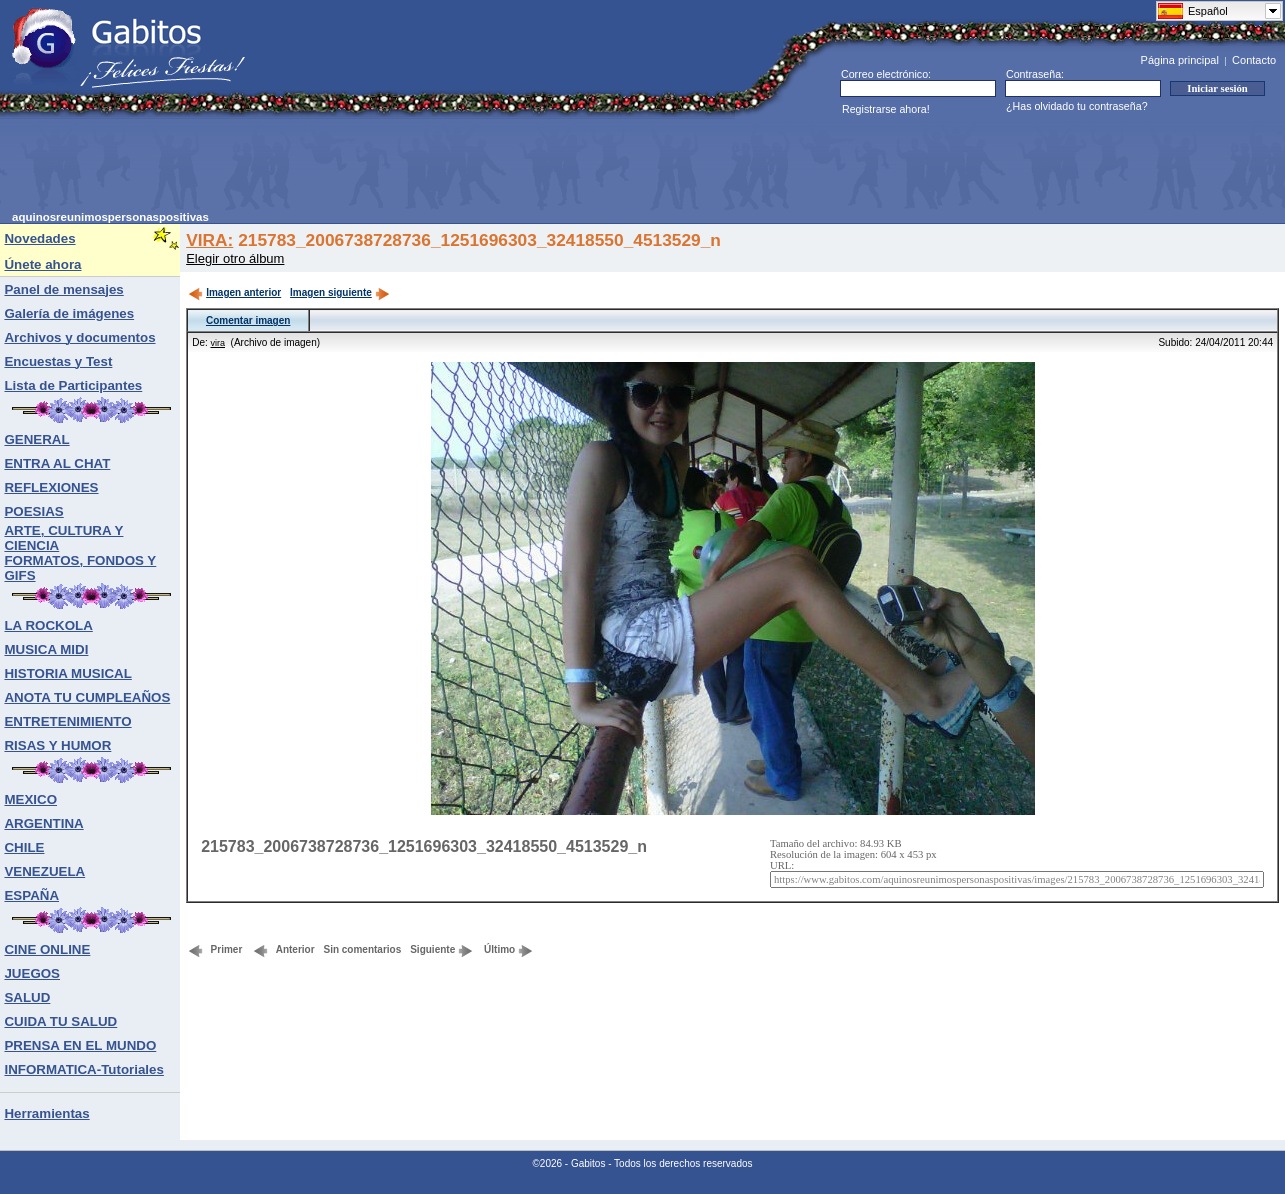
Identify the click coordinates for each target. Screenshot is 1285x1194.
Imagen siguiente (340, 292)
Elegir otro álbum (235, 258)
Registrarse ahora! (886, 109)
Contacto (1254, 60)
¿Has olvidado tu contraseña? (1077, 106)
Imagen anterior (234, 292)
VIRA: (209, 240)
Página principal (1180, 60)
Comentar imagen (248, 320)
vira (218, 343)
